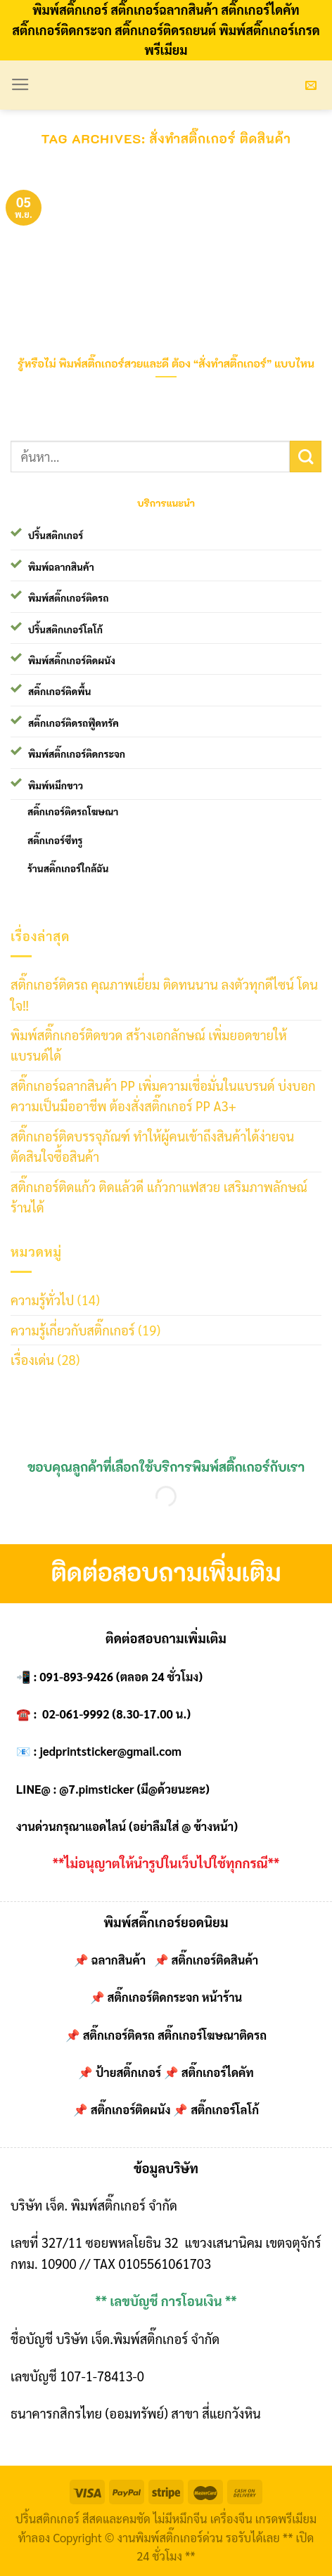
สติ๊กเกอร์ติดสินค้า (215, 1959)
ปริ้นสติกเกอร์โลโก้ (65, 629)
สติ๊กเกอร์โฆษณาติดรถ (212, 2035)
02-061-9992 (75, 1713)
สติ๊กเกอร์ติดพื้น (59, 691)
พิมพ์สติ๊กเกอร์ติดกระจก (76, 753)
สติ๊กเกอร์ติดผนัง (131, 2109)
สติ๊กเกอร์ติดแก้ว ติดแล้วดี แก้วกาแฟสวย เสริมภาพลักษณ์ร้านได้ (159, 1196)
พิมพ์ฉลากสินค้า (61, 566)
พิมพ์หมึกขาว (55, 785)
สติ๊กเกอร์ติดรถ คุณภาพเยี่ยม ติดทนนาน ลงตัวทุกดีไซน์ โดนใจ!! (164, 994)
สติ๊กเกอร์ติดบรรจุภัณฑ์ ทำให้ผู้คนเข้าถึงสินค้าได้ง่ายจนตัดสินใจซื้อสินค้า (152, 1146)
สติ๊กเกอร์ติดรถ (119, 2035)
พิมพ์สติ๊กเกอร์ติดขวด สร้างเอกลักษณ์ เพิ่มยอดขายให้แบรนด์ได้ (149, 1044)
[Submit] (305, 456)
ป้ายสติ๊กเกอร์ (128, 2072)
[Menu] (20, 85)
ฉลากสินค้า (118, 1959)
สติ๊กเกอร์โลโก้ (225, 2109)
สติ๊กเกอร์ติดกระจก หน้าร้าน (174, 1997)
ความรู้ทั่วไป (42, 1299)
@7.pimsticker (96, 1789)
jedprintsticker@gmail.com (110, 1751)
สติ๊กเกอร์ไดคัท (217, 2072)
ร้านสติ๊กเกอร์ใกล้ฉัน (68, 868)
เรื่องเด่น (32, 1359)
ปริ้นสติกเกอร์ (55, 535)
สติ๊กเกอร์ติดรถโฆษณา (72, 811)
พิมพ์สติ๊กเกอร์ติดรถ (68, 597)
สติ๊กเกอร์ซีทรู (55, 840)
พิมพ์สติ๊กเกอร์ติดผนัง (71, 660)
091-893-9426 (76, 1676)
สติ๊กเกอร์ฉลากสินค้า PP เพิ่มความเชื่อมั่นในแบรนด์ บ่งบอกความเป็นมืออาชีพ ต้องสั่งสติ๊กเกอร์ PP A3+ (163, 1095)
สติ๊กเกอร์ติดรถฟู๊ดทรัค (73, 722)
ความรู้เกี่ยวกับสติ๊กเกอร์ (73, 1329)
